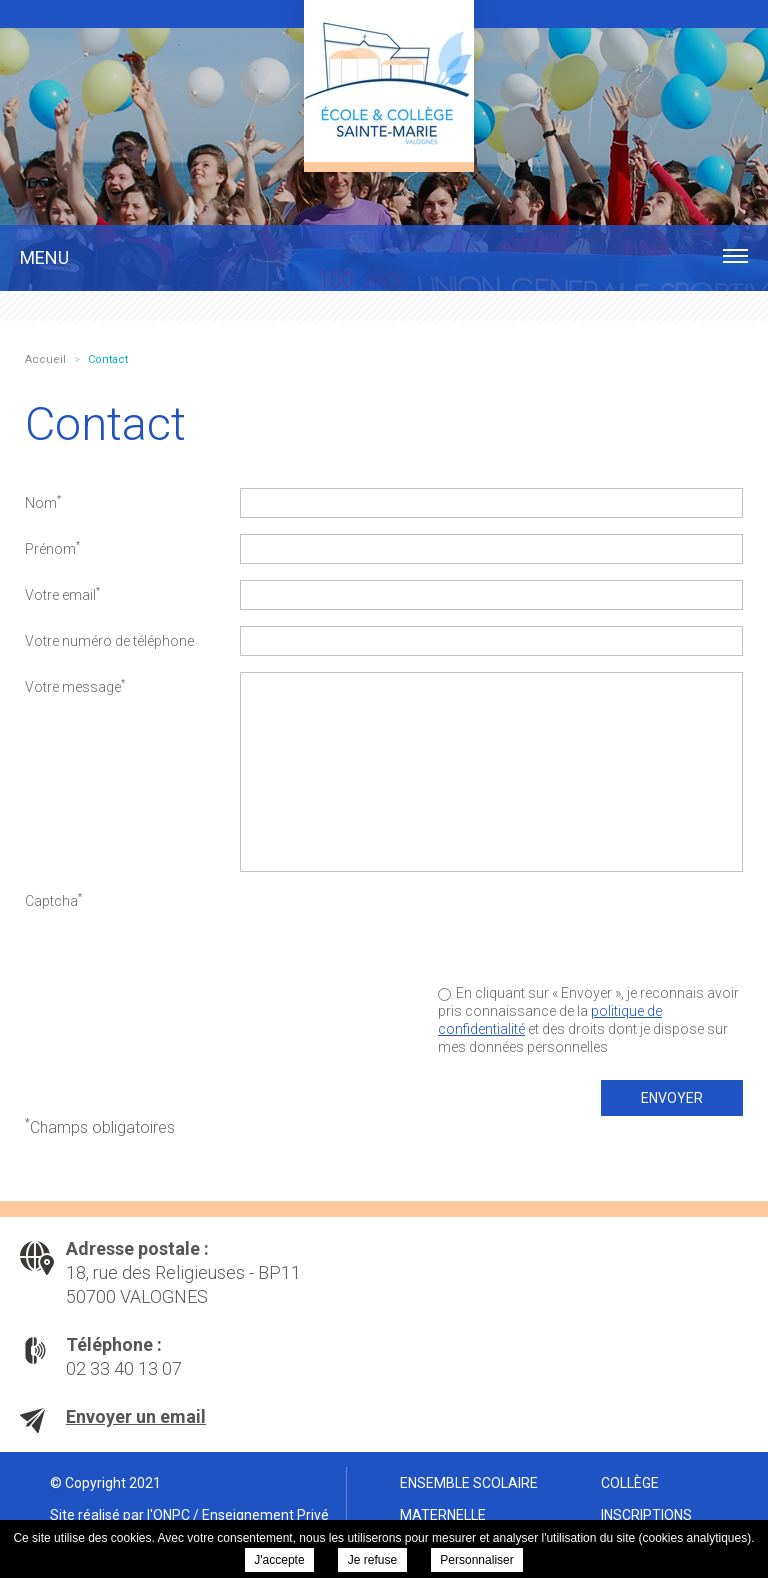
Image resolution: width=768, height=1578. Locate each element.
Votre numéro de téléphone (109, 641)
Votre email (62, 594)
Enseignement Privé (265, 1515)
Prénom (52, 548)
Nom (43, 502)
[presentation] (591, 925)
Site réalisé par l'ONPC (120, 1515)
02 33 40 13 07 (124, 1368)
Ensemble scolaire (469, 1483)
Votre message (75, 686)
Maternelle (443, 1515)
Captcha (53, 900)
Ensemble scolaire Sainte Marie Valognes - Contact (389, 81)
